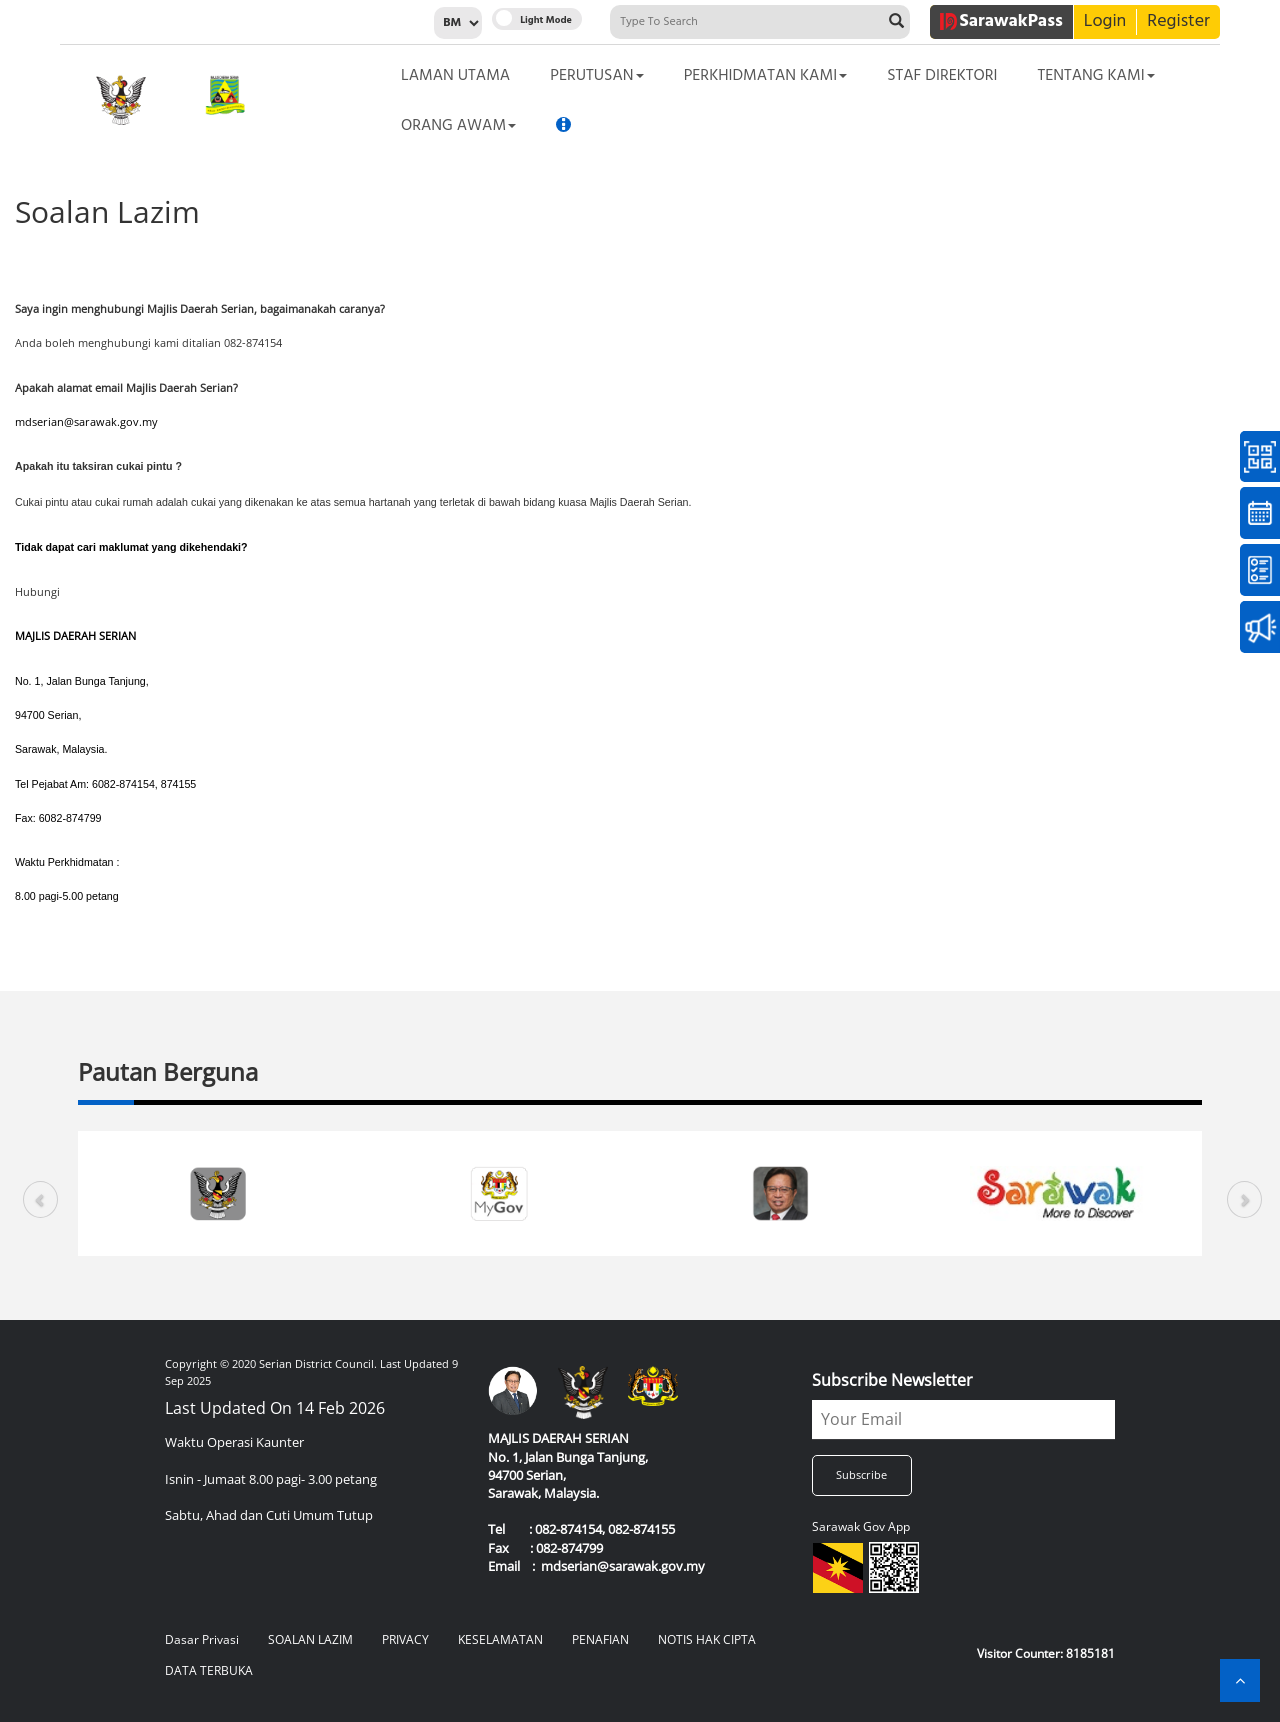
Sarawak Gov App (861, 1526)
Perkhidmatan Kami (766, 76)
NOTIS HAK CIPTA (707, 1639)
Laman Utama (455, 76)
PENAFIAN (600, 1639)
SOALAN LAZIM (310, 1639)
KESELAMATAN (500, 1639)
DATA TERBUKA (209, 1670)
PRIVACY (405, 1639)
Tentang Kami (1095, 76)
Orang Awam (458, 126)
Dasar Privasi (202, 1639)
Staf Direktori (942, 76)
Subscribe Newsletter (892, 1380)
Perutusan (596, 76)
